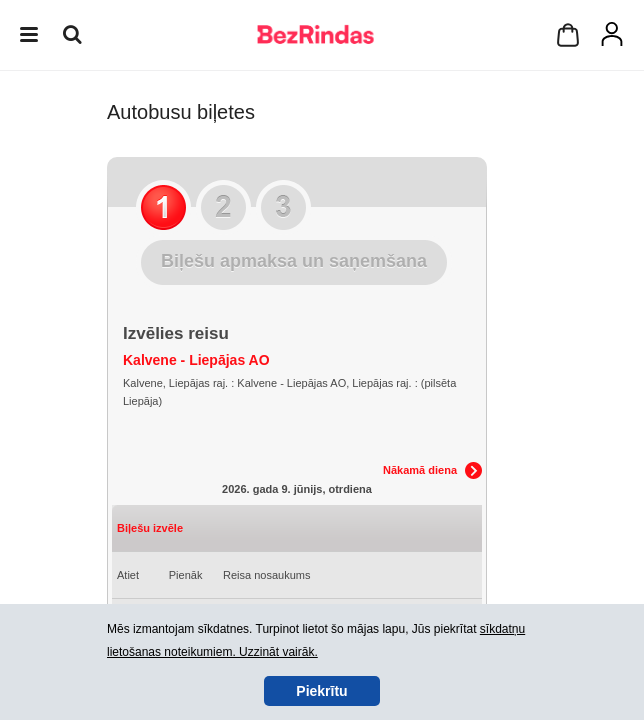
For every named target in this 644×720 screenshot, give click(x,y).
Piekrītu (321, 691)
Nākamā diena (420, 470)
